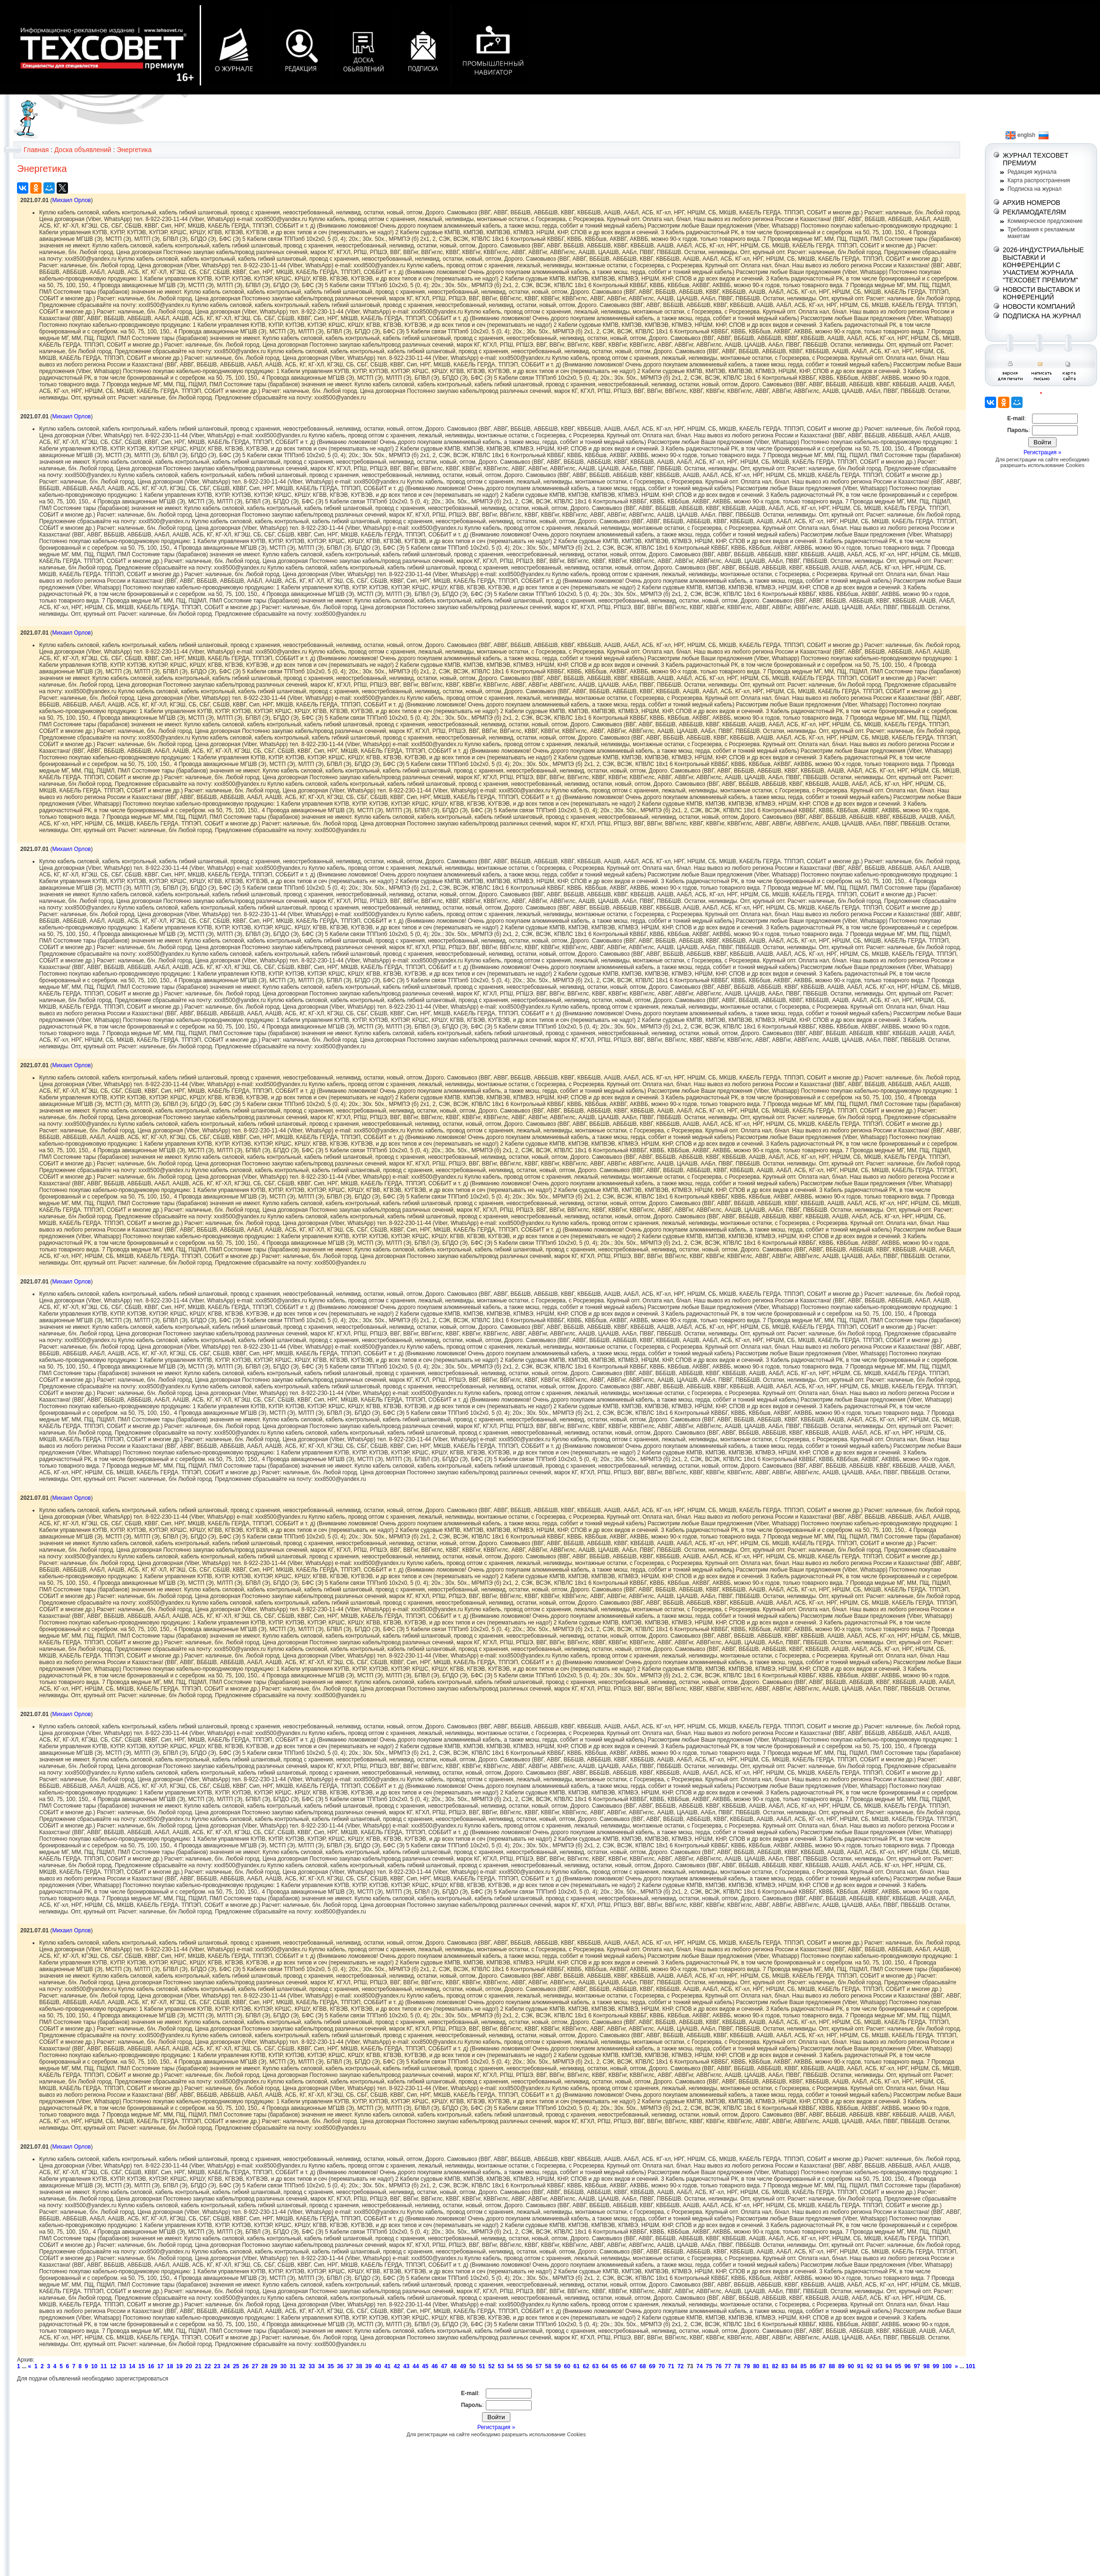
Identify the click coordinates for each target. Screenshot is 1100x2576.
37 (350, 2366)
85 (803, 2366)
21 (198, 2366)
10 (94, 2366)
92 (870, 2366)
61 (577, 2366)
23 (217, 2366)
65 (614, 2366)
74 (699, 2366)
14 (132, 2366)
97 (917, 2366)
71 (671, 2366)
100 (947, 2366)
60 (567, 2366)
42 (397, 2366)
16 (151, 2366)
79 (747, 2366)
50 (472, 2366)
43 (406, 2366)
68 (643, 2366)
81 (765, 2366)
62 (586, 2366)
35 (331, 2366)
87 (822, 2366)
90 (850, 2366)
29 (274, 2366)
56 (529, 2366)
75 (709, 2366)
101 (970, 2366)
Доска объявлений (82, 149)
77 (728, 2366)
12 (113, 2366)
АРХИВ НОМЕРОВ (1031, 202)
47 (444, 2366)
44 (416, 2366)
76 (718, 2366)
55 (519, 2366)
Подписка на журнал (1034, 189)
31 (293, 2366)
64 (605, 2366)
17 (160, 2366)
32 (302, 2366)
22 (207, 2366)
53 (501, 2366)
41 (387, 2366)
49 (463, 2366)
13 (122, 2366)
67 (633, 2366)
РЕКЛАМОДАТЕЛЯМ (1034, 212)
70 (662, 2366)
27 (255, 2366)
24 (226, 2366)
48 (453, 2366)
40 (378, 2366)
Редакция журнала (1032, 172)
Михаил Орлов (71, 200)
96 (908, 2366)
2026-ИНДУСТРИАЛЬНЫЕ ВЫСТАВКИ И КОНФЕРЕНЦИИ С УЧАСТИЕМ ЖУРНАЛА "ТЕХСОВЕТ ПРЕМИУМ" (1043, 265)
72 (680, 2366)
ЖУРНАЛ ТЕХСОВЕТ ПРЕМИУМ (1035, 159)
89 (841, 2366)
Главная (36, 149)
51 (482, 2366)
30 (283, 2366)
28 (265, 2366)
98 (926, 2366)
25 (236, 2366)
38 (359, 2366)
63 (595, 2366)
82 (775, 2366)
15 (141, 2366)
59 (557, 2366)
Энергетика (134, 149)
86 (813, 2366)
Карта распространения (1038, 180)
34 (321, 2366)
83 (784, 2366)
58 (548, 2366)
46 (435, 2366)
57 (538, 2366)
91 (860, 2366)
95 (898, 2366)
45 (425, 2366)
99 (936, 2366)
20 (189, 2366)
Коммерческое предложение (1045, 221)
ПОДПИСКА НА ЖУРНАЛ (1042, 316)
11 (104, 2366)
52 (491, 2366)
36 (340, 2366)
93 (879, 2366)
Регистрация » (496, 2427)
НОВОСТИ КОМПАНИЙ (1039, 306)
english (1020, 135)
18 (170, 2366)
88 (832, 2366)
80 (756, 2366)
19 (179, 2366)
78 (737, 2366)
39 (368, 2366)
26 (245, 2366)
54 (510, 2366)
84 (794, 2366)
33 (312, 2366)
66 (624, 2366)
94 (889, 2366)
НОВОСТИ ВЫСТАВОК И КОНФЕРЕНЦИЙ (1041, 293)
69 (652, 2366)
